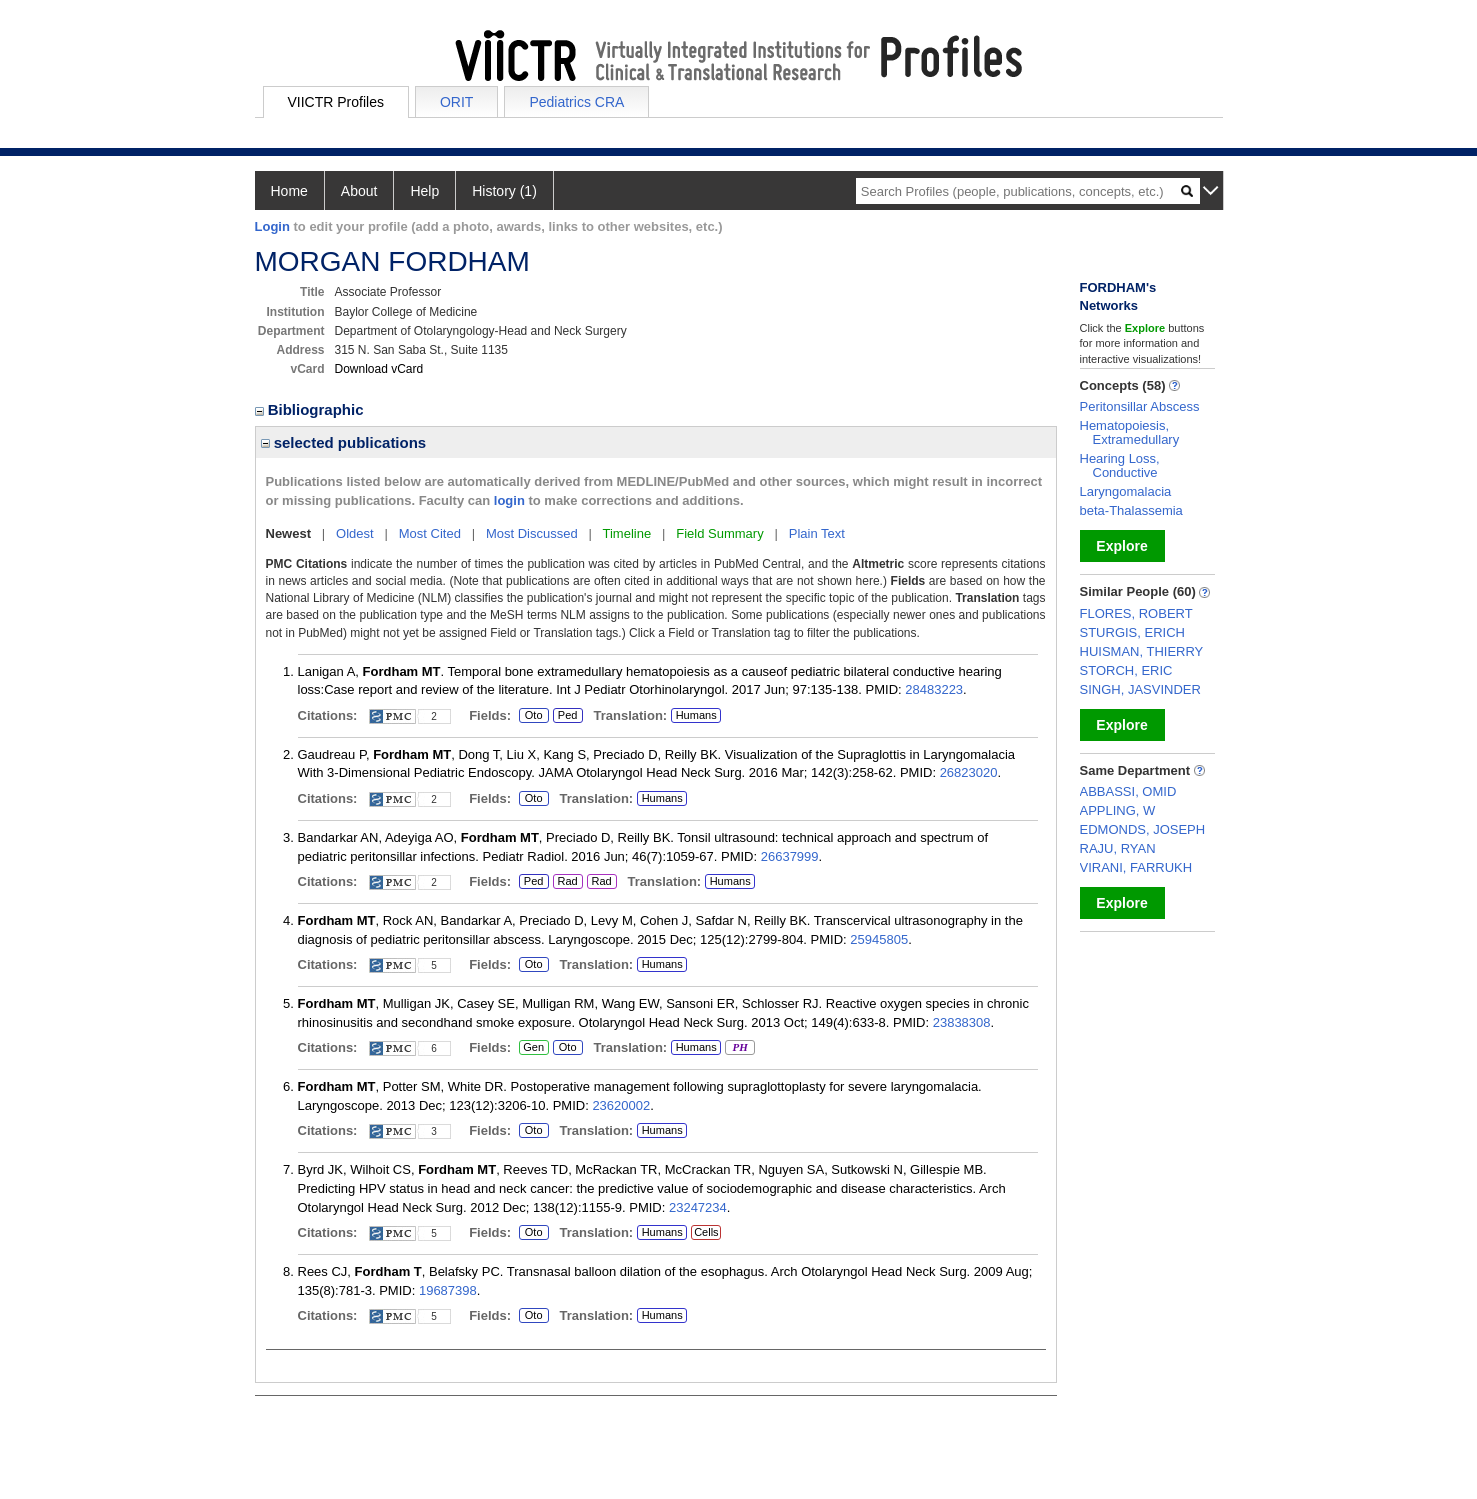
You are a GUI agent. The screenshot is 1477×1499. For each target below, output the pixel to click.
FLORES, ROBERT (1136, 613)
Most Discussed (532, 533)
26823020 (969, 772)
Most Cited (430, 533)
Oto (534, 716)
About (359, 191)
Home (289, 191)
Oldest (355, 533)
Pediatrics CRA (576, 102)
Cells (706, 1232)
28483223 (934, 689)
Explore (1121, 546)
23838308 (962, 1022)
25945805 (879, 939)
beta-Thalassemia (1131, 510)
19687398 (448, 1290)
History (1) (504, 191)
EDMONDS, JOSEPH (1143, 829)
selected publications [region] (344, 442)
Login (272, 226)
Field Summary (719, 533)
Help (424, 191)
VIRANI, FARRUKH (1136, 867)
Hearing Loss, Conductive (1120, 465)
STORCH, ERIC (1126, 670)
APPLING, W (1118, 810)
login (509, 500)
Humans (696, 715)
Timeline (627, 533)
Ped (565, 716)
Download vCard (379, 369)
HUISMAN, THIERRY (1142, 651)
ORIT (456, 102)
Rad (565, 882)
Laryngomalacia (1126, 491)
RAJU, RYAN (1118, 848)
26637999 (790, 856)
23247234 (698, 1207)
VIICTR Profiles (336, 102)
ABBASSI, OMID (1128, 791)
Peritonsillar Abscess (1140, 406)
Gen (533, 1048)
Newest (289, 533)
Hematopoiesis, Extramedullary (1130, 432)
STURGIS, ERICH (1132, 632)
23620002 (621, 1105)
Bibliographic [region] (311, 409)
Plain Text (817, 533)
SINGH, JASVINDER (1140, 689)
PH (739, 1048)
